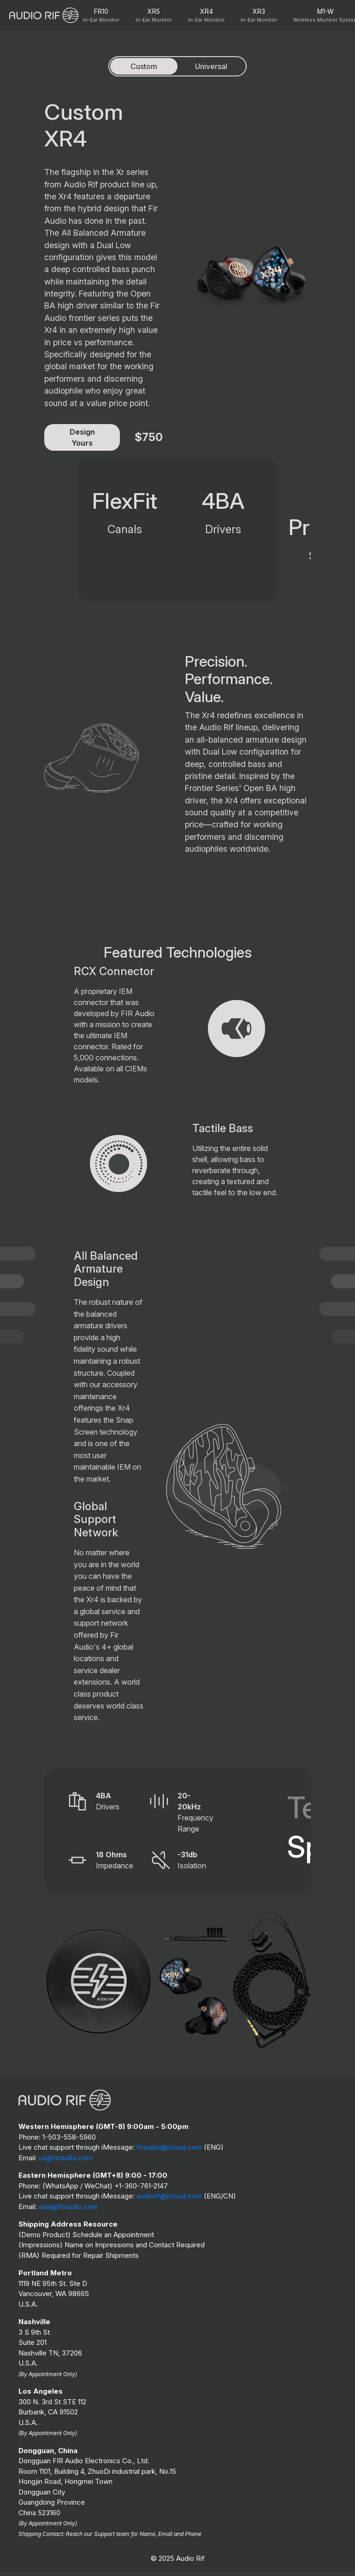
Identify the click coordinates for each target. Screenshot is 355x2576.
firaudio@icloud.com (169, 2147)
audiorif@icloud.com (169, 2196)
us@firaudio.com (66, 2157)
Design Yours (82, 437)
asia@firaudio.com (68, 2206)
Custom (143, 66)
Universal (211, 66)
